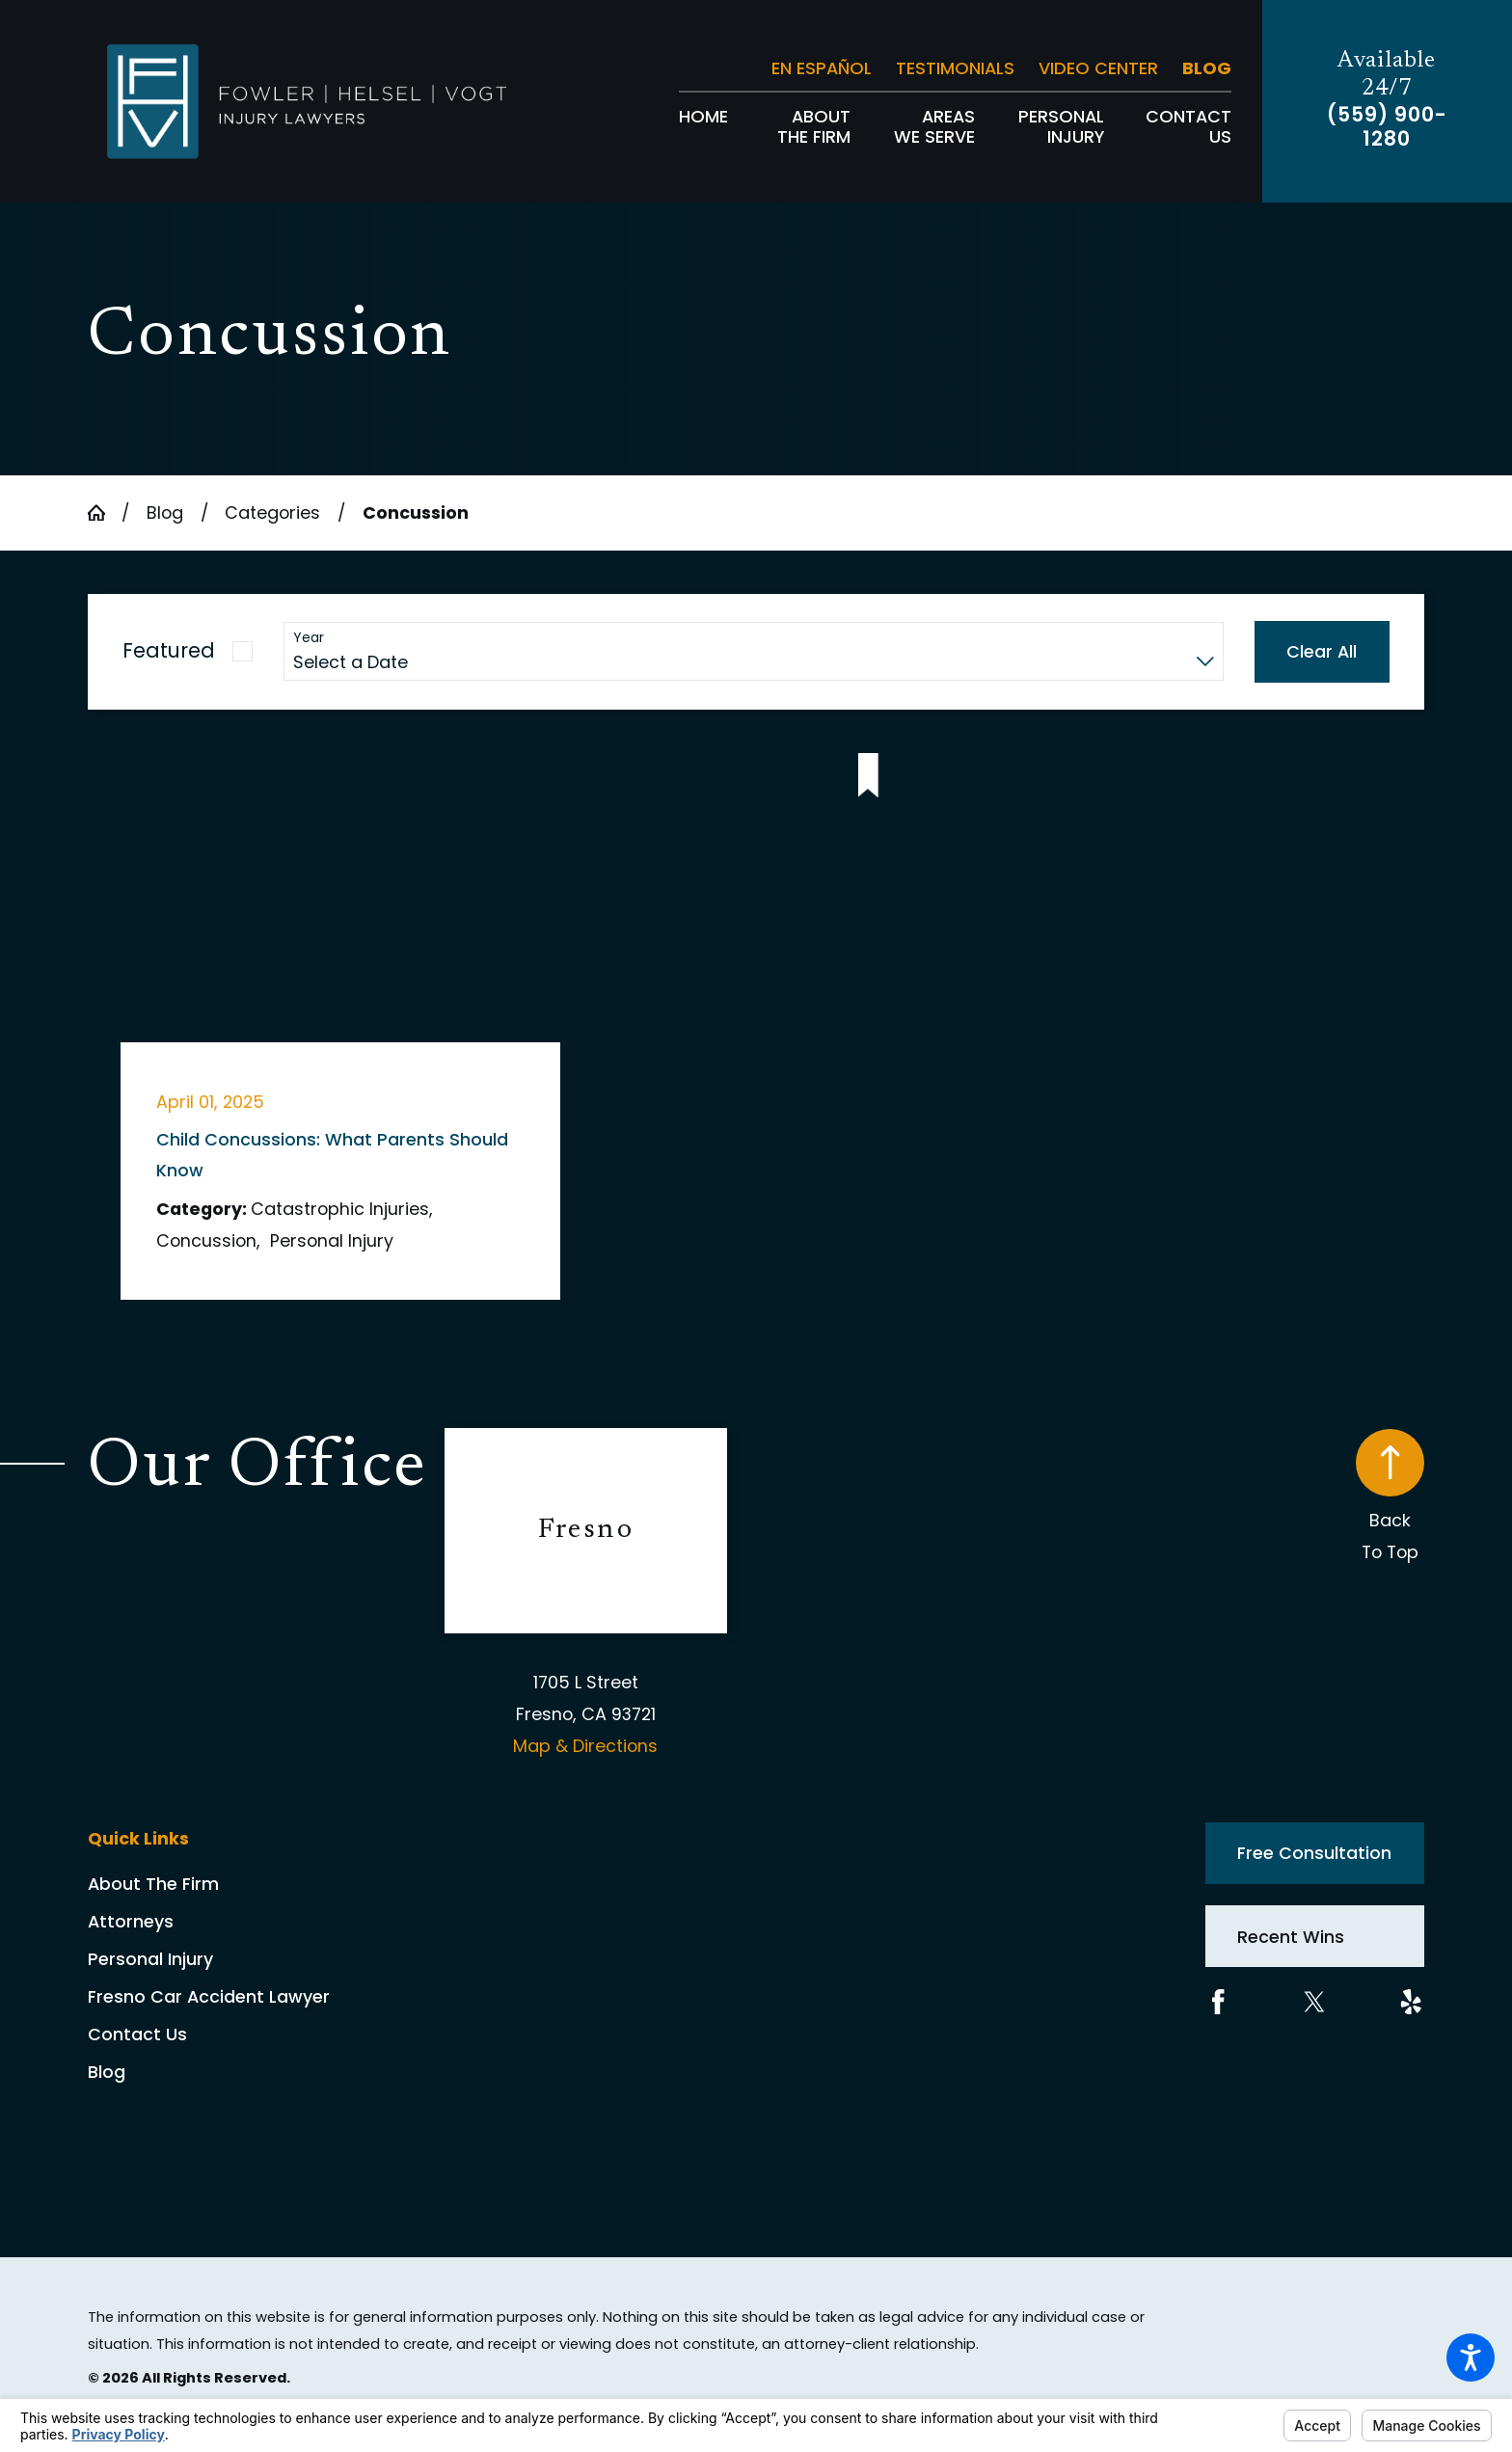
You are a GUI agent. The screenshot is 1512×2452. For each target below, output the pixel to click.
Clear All (1321, 651)
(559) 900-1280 (1387, 127)
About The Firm (153, 1884)
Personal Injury (150, 1959)
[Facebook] (1218, 2002)
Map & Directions (585, 1746)
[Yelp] (1411, 2002)
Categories (272, 512)
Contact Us (137, 2034)
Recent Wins (1290, 1937)
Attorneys (131, 1921)
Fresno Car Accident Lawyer (209, 1996)
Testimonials (955, 68)
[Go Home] (105, 513)
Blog (1206, 68)
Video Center (1098, 68)
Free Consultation (1314, 1853)
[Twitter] (1315, 2002)
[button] (1470, 2357)
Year (308, 638)
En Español (821, 68)
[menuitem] (703, 127)
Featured (168, 650)
